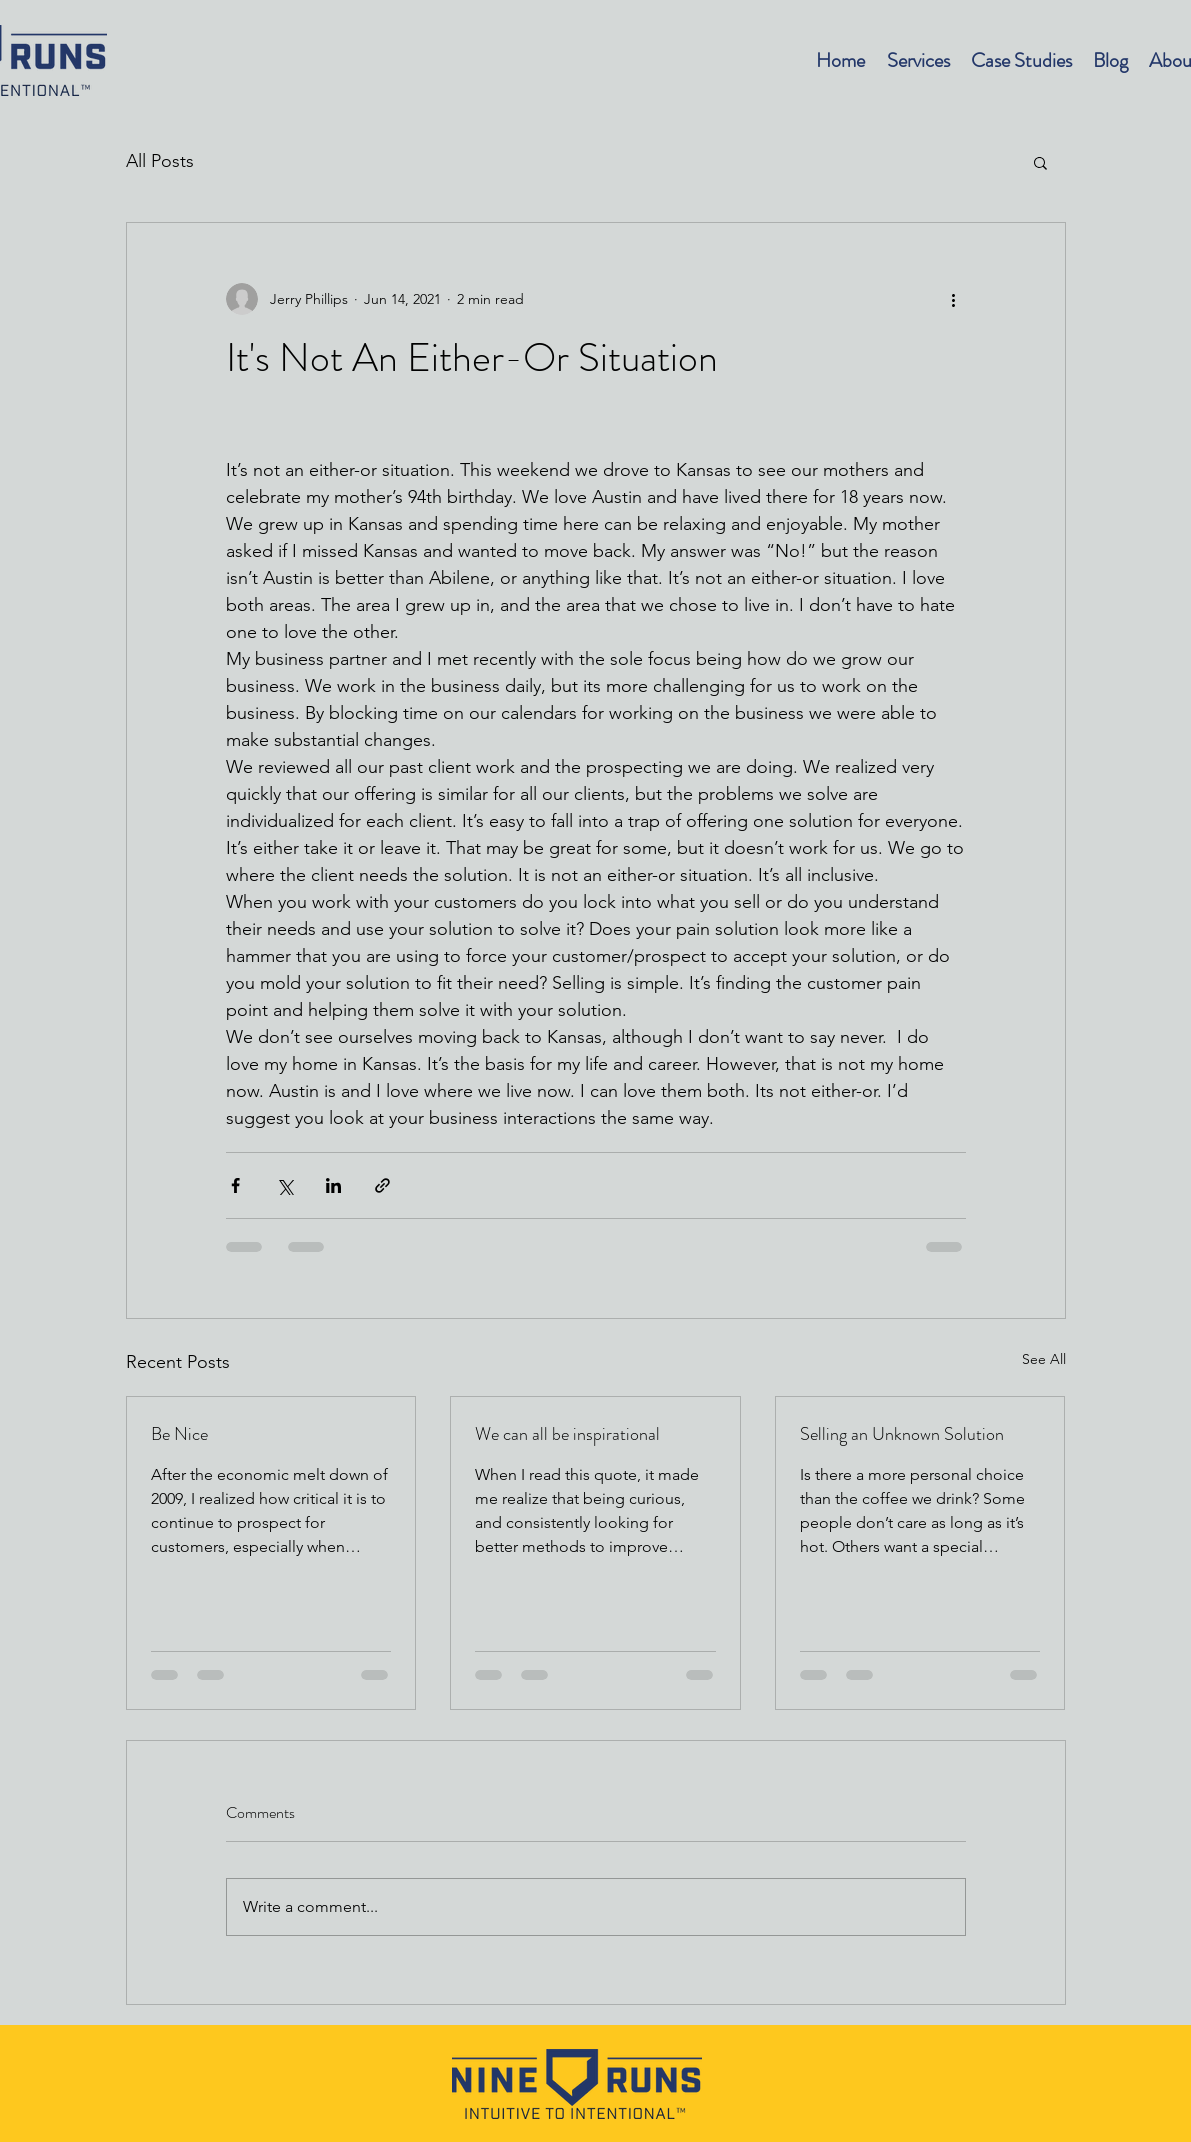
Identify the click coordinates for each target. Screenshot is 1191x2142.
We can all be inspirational (567, 1434)
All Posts (160, 161)
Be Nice (179, 1434)
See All (1044, 1359)
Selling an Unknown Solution (902, 1434)
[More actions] (954, 299)
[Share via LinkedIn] (333, 1185)
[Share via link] (382, 1185)
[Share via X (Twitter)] (284, 1185)
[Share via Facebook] (235, 1185)
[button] (1040, 162)
